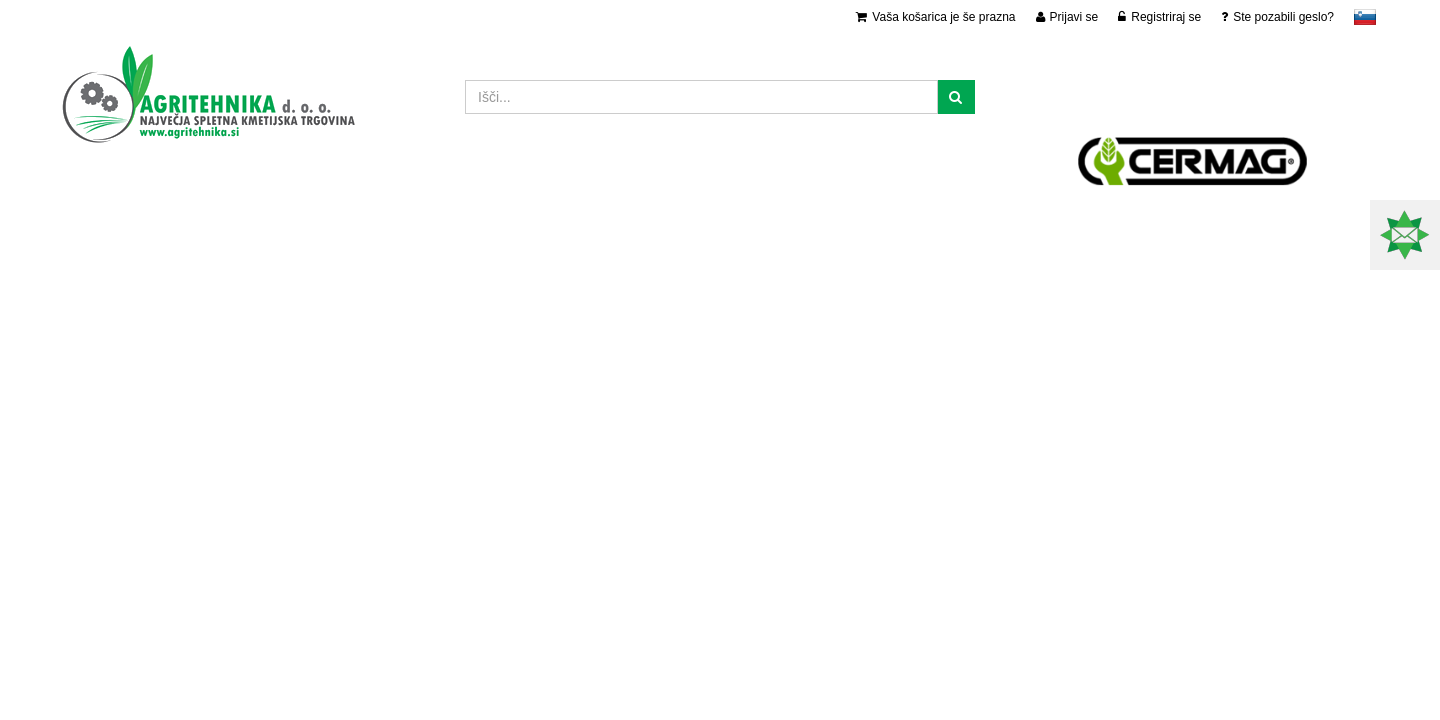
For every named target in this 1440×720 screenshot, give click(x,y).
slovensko (1365, 17)
